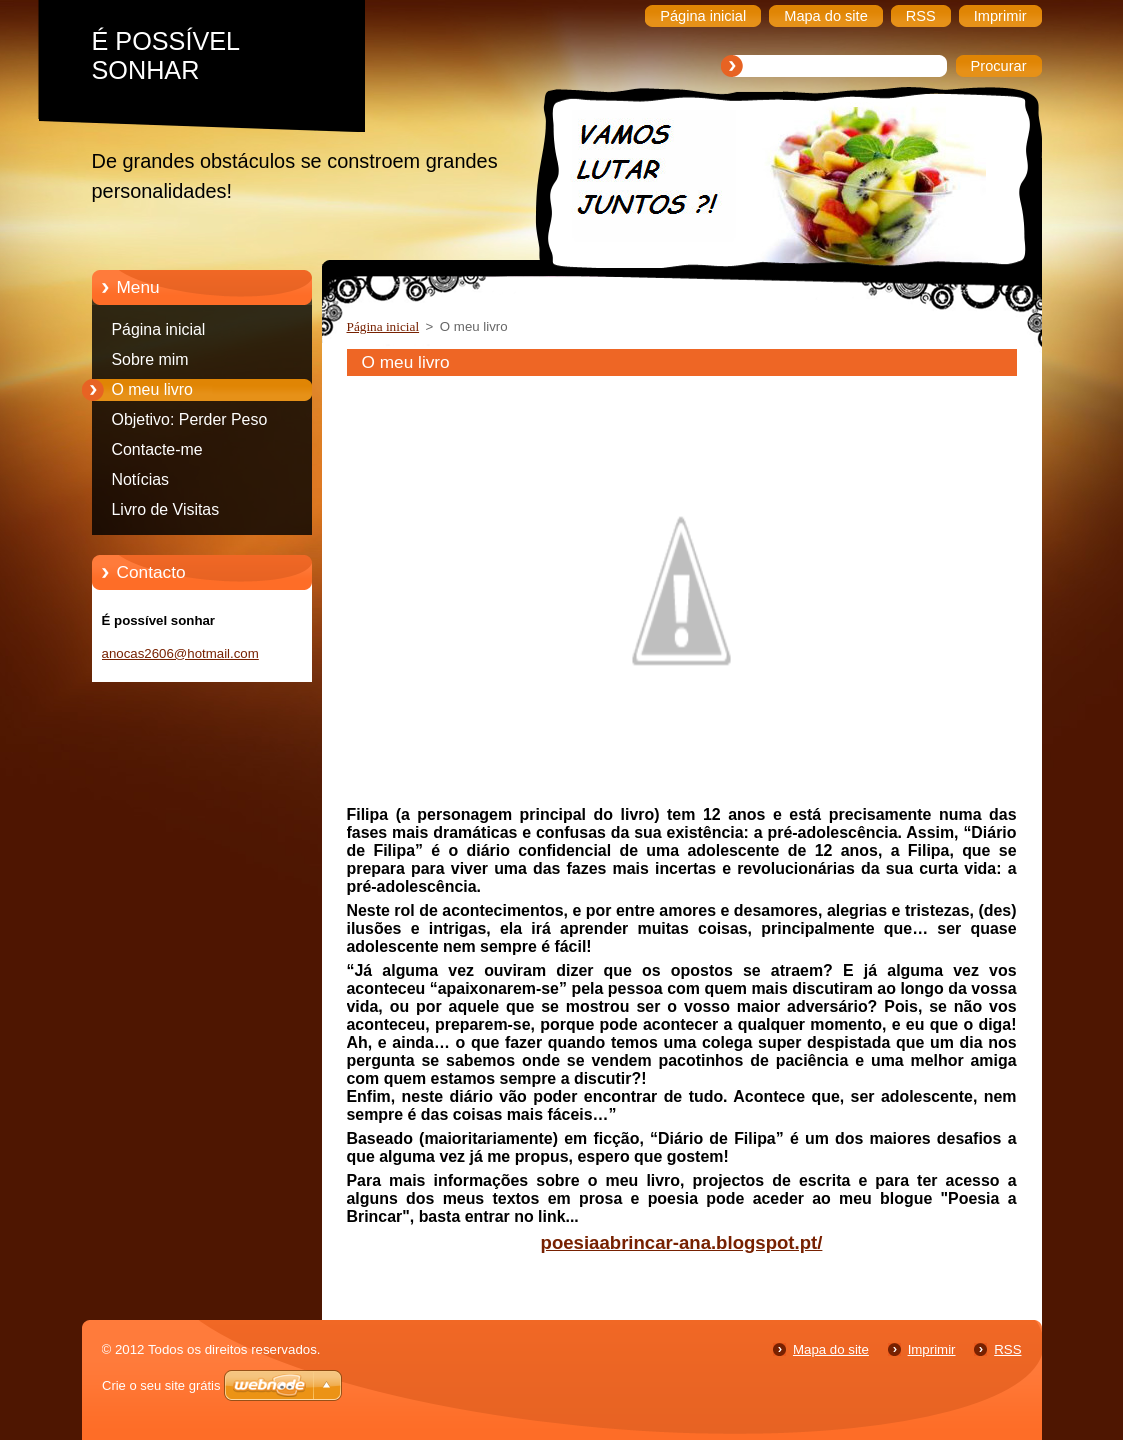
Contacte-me (157, 449)
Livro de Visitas (166, 509)
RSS (1007, 1349)
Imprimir (932, 1349)
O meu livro (152, 389)
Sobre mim (150, 359)
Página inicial (159, 329)
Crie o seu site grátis (161, 1385)
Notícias (141, 479)
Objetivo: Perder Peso (190, 419)
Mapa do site (831, 1349)
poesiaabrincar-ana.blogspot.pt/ (682, 1242)
